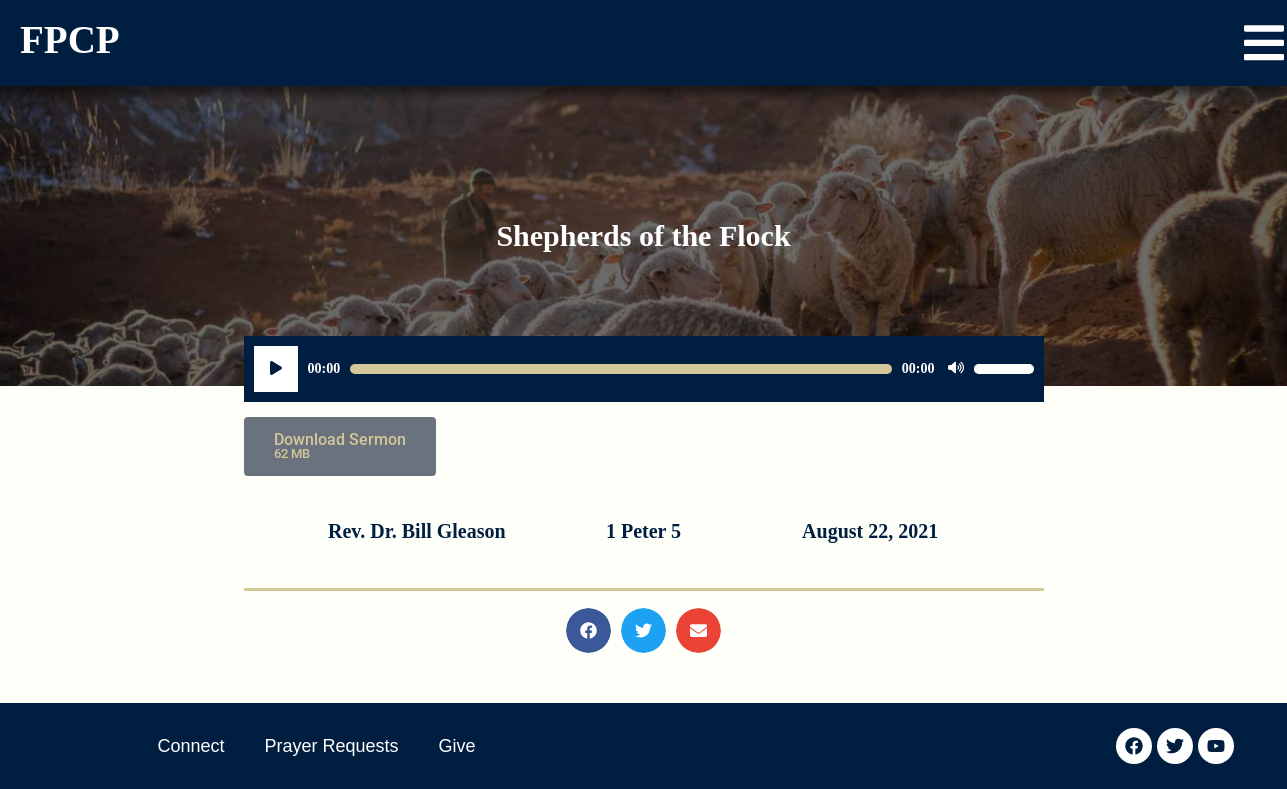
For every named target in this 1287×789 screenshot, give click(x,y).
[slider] (621, 369)
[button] (1264, 43)
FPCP (70, 39)
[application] (644, 369)
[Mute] (956, 369)
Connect (191, 746)
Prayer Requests (332, 746)
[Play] (276, 369)
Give (457, 746)
